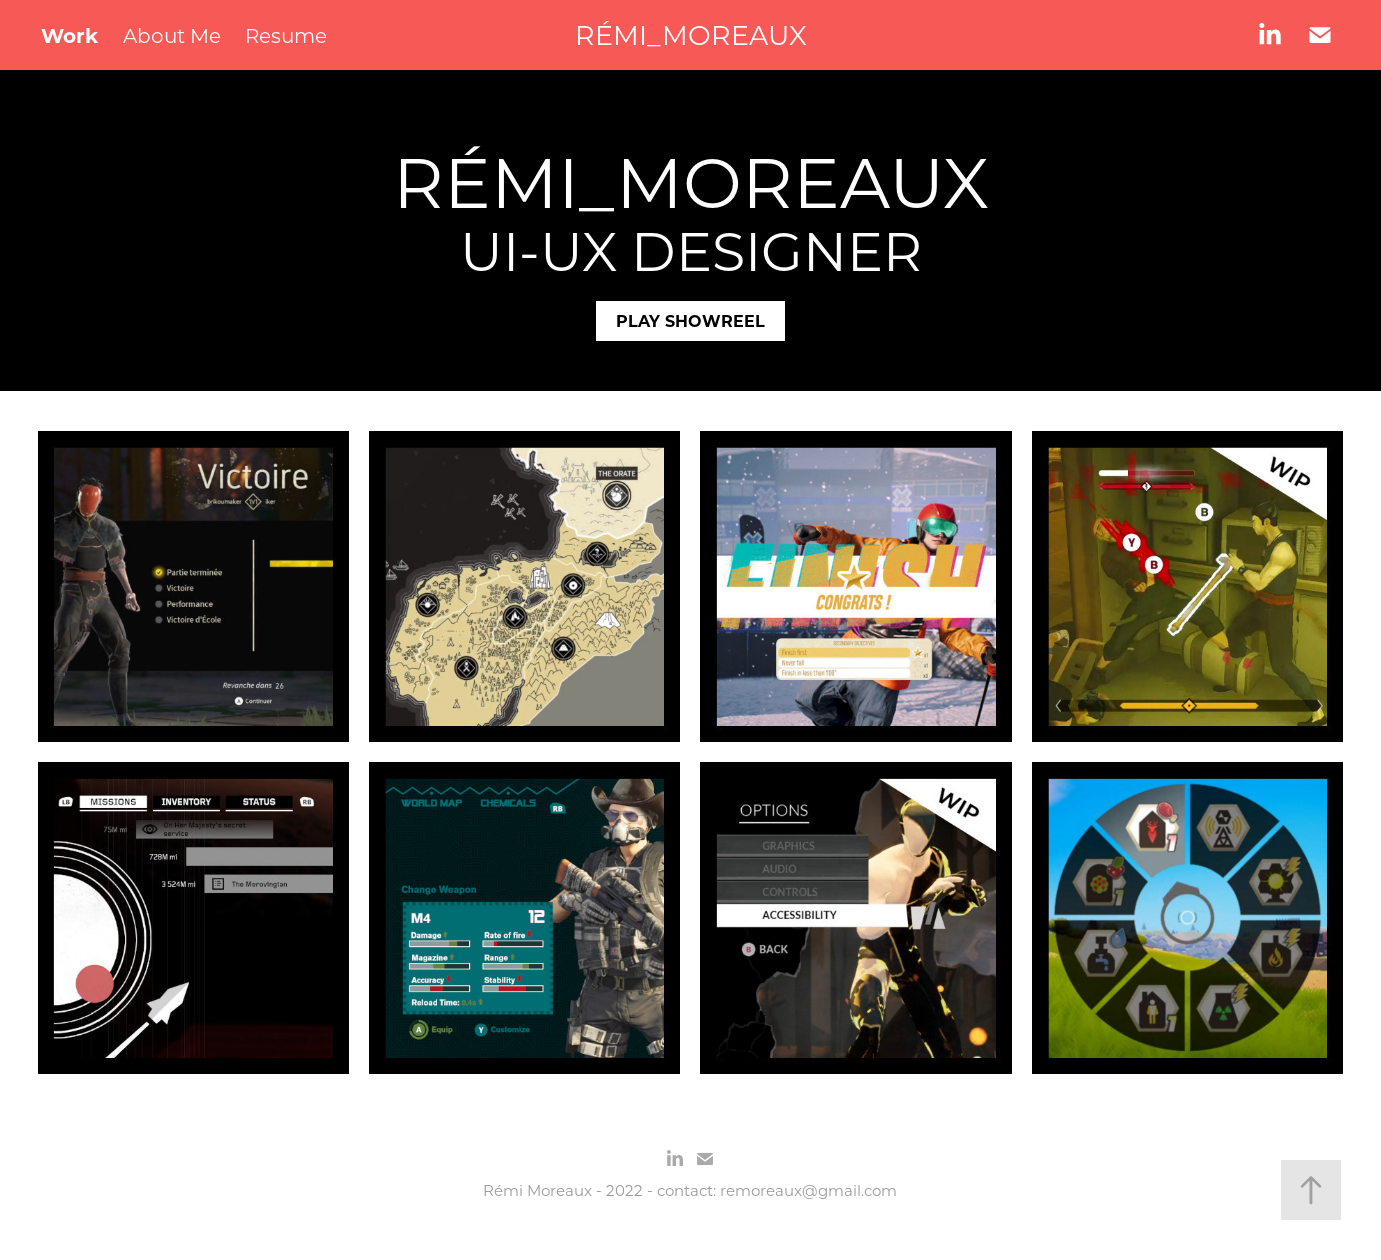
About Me (172, 35)
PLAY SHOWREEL (690, 320)
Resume (286, 35)
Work (69, 34)
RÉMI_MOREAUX (691, 34)
